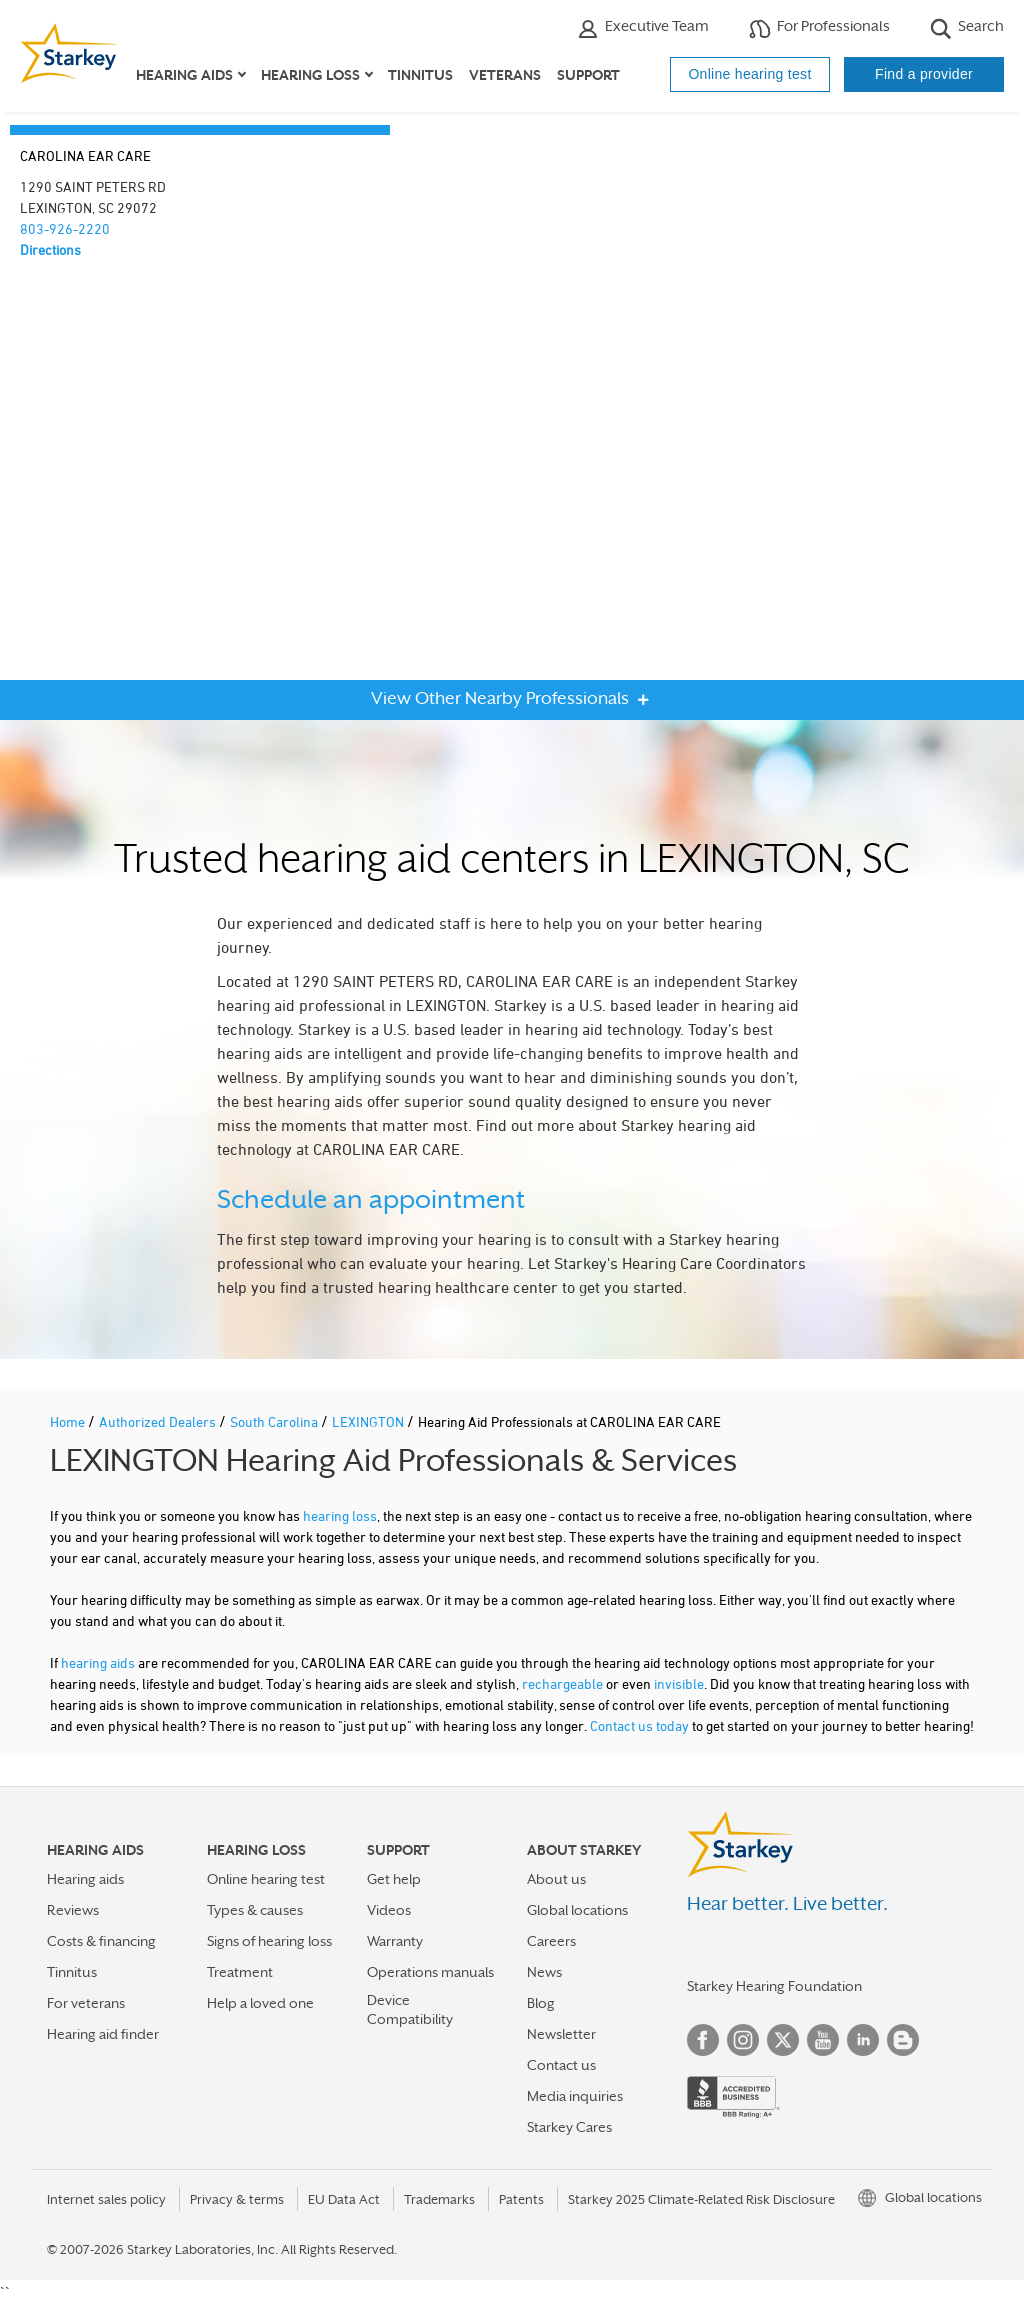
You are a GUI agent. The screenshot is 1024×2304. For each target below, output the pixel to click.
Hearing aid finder (103, 2034)
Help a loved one (260, 2003)
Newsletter (561, 2034)
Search (967, 28)
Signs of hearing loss (269, 1941)
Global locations (577, 1910)
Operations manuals (430, 1972)
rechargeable (562, 1683)
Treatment (240, 1972)
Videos (389, 1910)
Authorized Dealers (159, 1421)
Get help (394, 1879)
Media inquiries (575, 2096)
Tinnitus (420, 75)
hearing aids (98, 1662)
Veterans (505, 75)
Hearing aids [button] (184, 75)
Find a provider (924, 74)
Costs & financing (101, 1941)
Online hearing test (749, 74)
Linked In (863, 2040)
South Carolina (275, 1421)
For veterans (86, 2003)
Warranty (395, 1941)
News (544, 1972)
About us (556, 1879)
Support (588, 75)
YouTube (823, 2040)
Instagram (743, 2040)
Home (69, 1421)
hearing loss (340, 1515)
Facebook (703, 2040)
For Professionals (819, 28)
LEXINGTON (369, 1421)
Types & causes (255, 1910)
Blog (541, 2003)
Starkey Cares (569, 2127)
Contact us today (639, 1725)
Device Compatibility (410, 2009)
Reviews (73, 1910)
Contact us (561, 2065)
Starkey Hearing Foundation (774, 1986)
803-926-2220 (65, 228)
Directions (50, 249)
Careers (551, 1941)
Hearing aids (85, 1879)
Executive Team (643, 28)
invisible (679, 1683)
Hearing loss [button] (310, 75)
